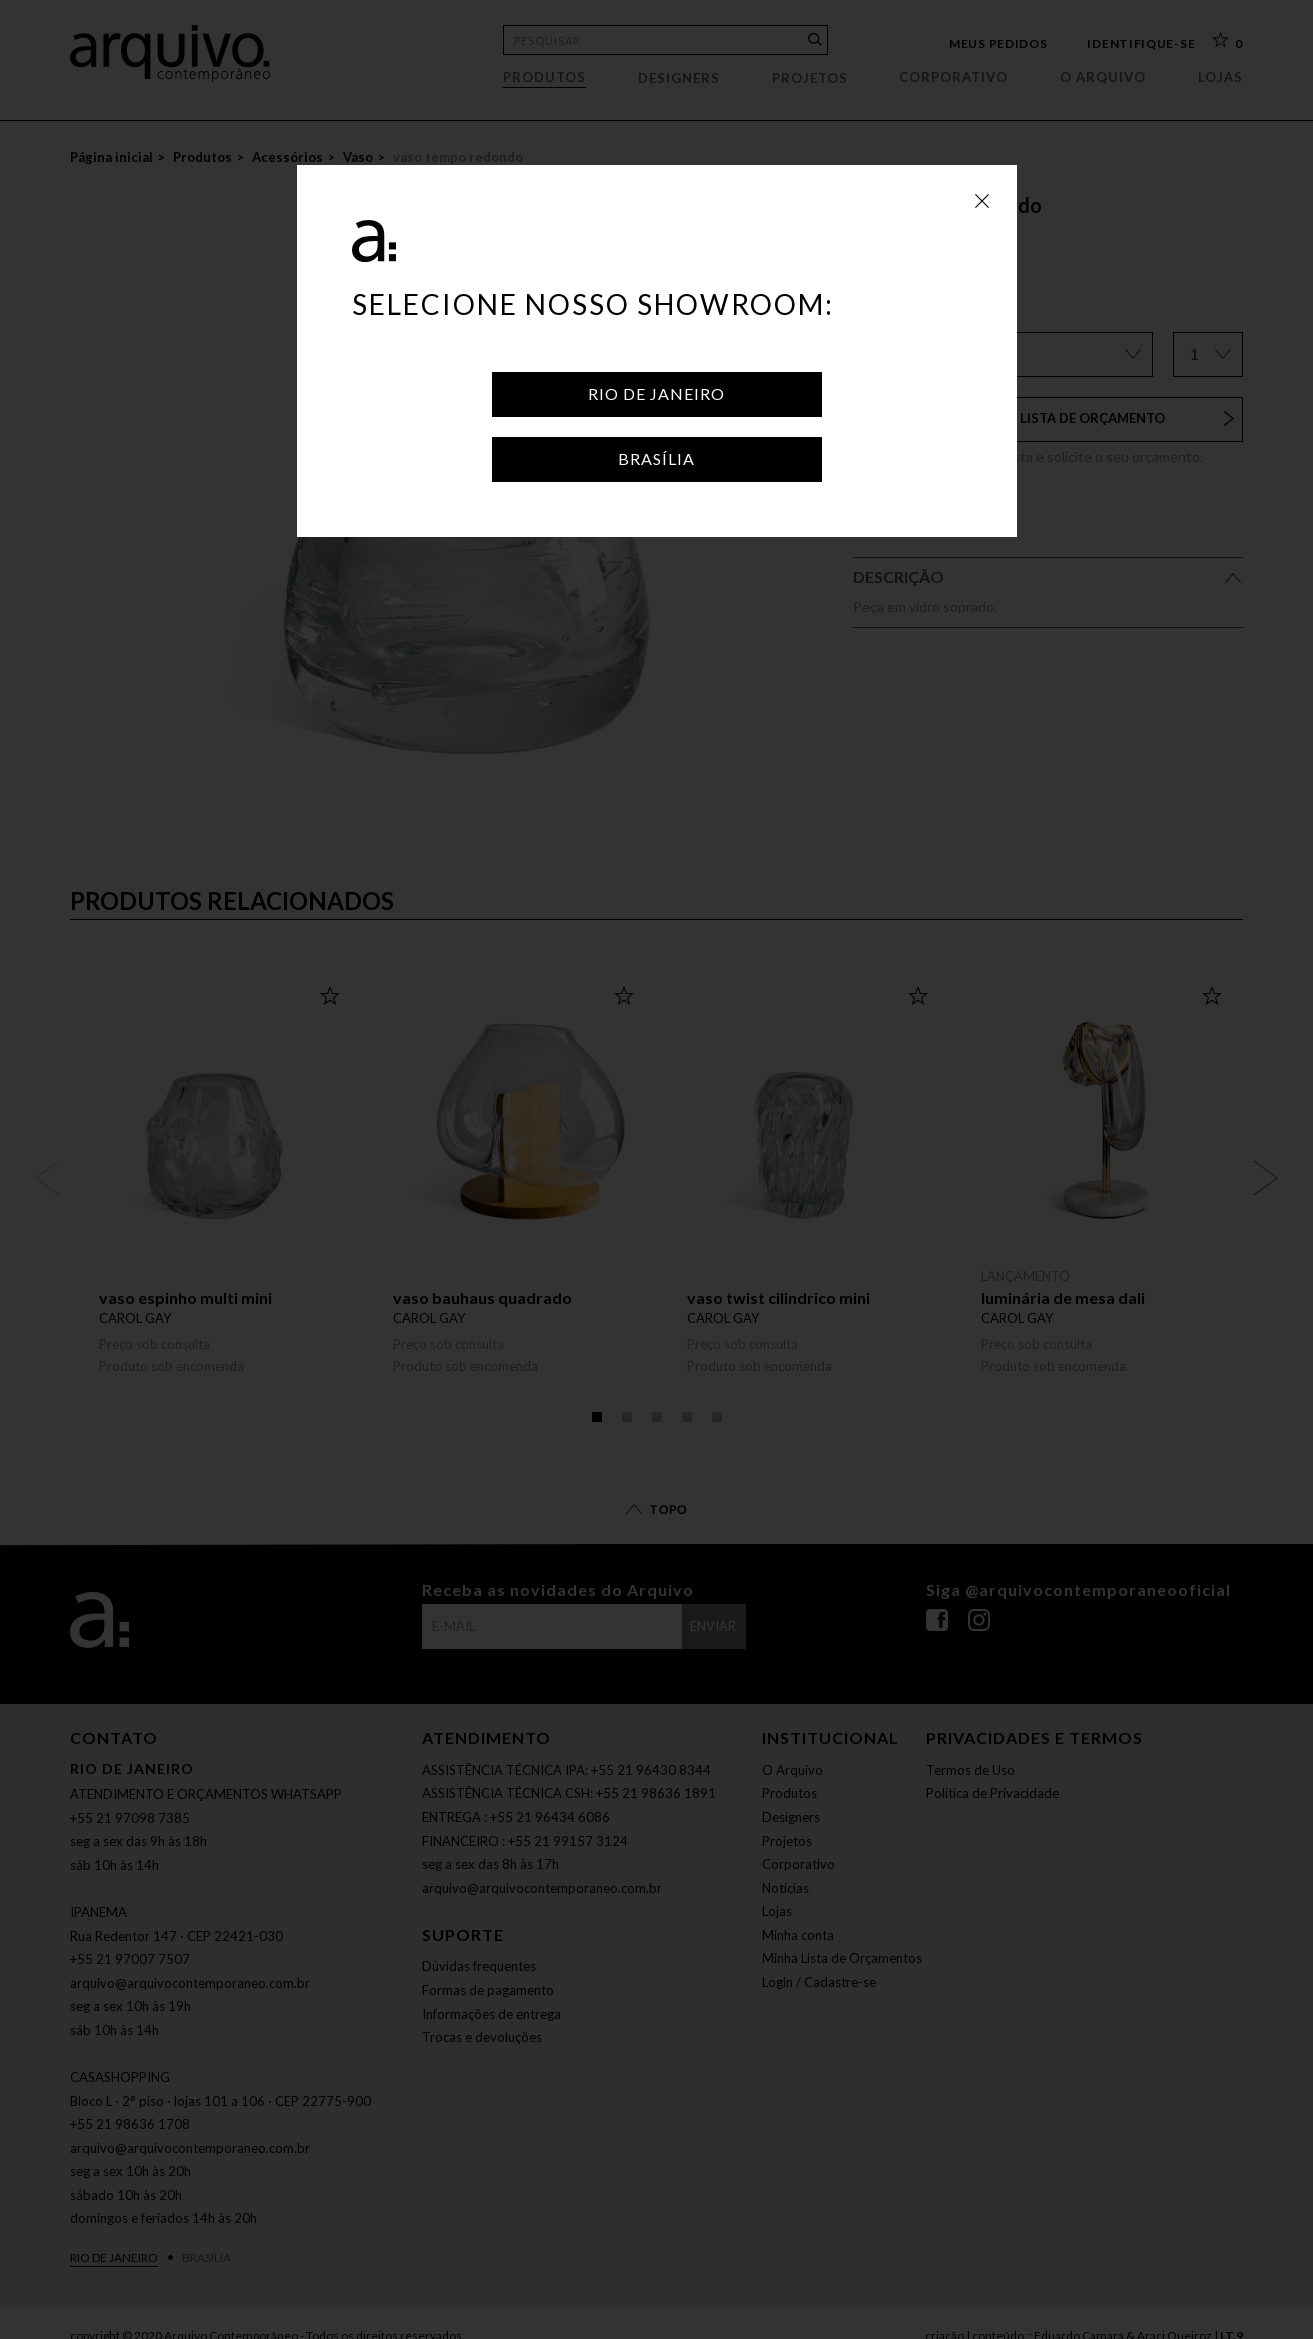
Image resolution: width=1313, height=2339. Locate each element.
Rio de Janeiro (656, 393)
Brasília (656, 458)
